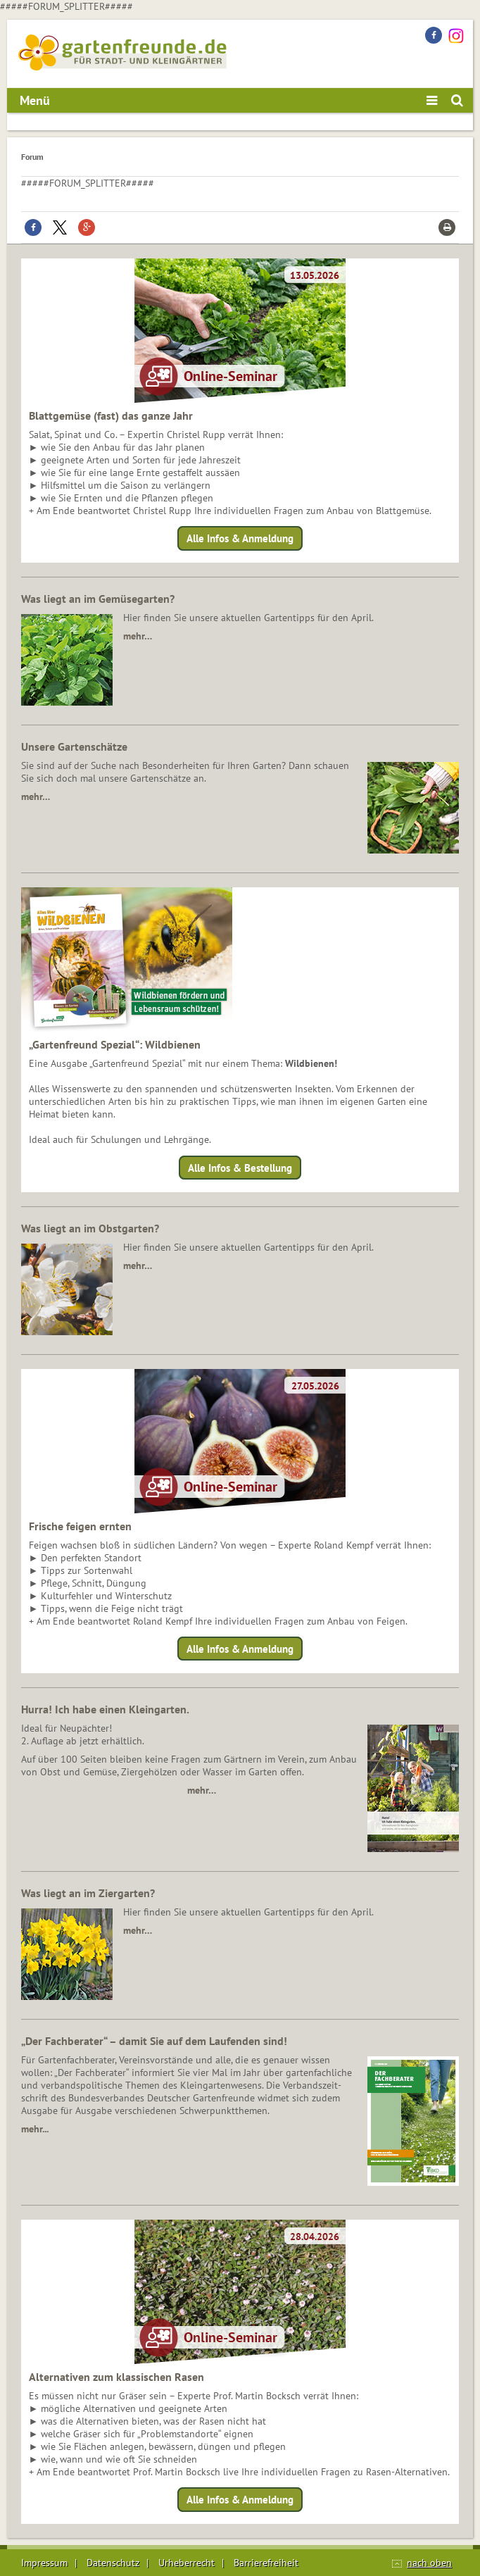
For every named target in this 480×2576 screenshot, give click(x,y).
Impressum (44, 2562)
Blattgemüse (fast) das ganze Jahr (111, 415)
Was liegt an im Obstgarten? (90, 1228)
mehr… (137, 636)
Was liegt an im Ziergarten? (88, 1893)
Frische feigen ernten (80, 1526)
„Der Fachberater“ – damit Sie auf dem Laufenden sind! (154, 2041)
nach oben (429, 2562)
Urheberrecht (186, 2562)
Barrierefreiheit (266, 2562)
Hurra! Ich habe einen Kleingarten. (105, 1709)
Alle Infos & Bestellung (240, 1167)
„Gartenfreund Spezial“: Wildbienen (115, 1044)
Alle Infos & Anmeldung (240, 538)
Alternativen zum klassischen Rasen (116, 2377)
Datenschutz (113, 2562)
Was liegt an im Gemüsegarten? (98, 599)
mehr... (35, 2128)
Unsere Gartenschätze (74, 746)
